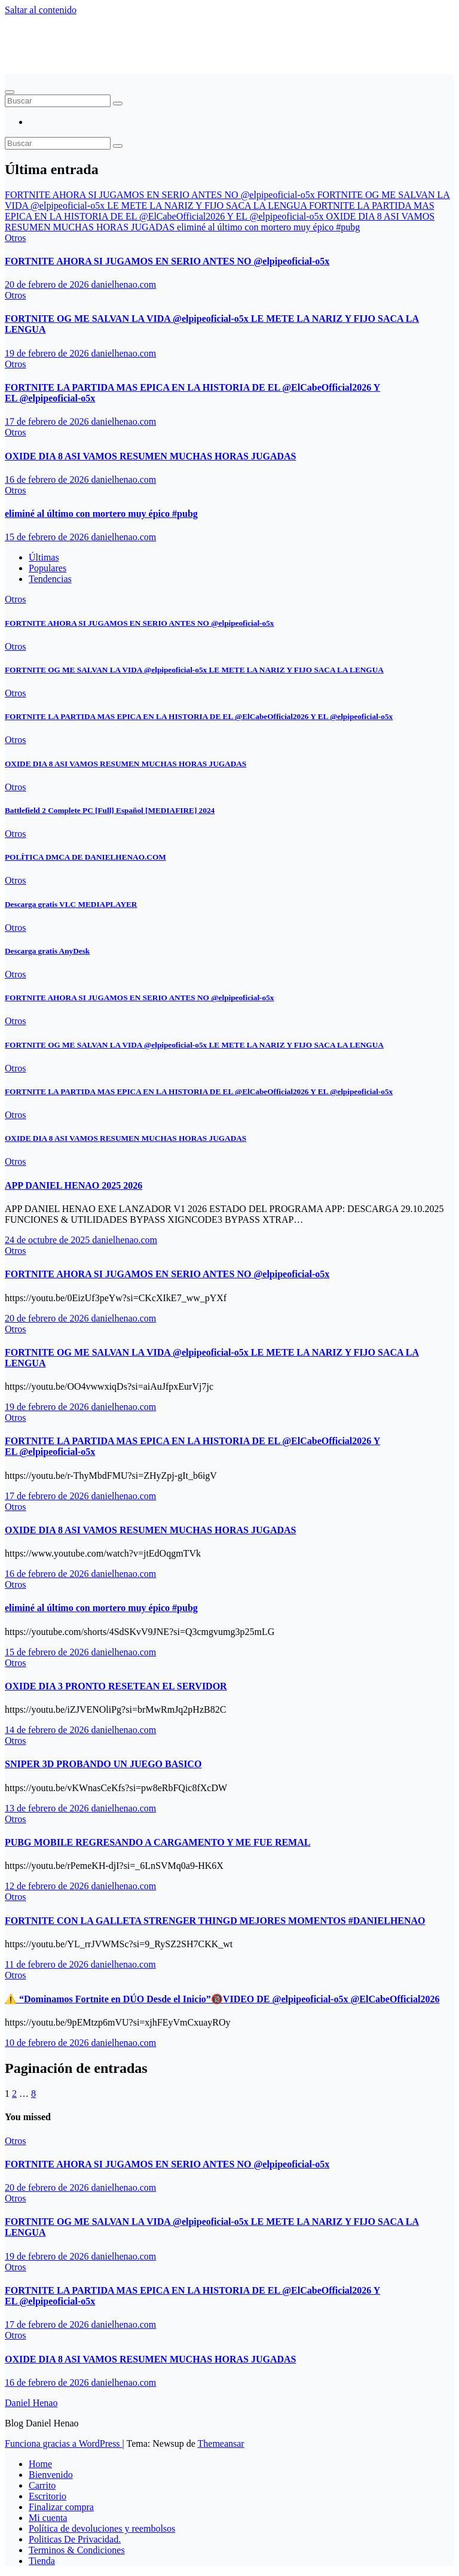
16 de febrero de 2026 (48, 479)
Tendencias (50, 579)
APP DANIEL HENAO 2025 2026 (73, 1185)
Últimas (44, 557)
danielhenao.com (123, 284)
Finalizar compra (61, 2507)
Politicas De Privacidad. (75, 2539)
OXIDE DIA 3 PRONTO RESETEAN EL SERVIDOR (116, 1686)
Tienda (42, 2561)
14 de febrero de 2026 (48, 1730)
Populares (47, 568)
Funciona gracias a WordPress (64, 2443)
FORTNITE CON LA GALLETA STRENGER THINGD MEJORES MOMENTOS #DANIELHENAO (215, 1921)
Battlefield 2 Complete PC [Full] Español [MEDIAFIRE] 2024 (110, 810)
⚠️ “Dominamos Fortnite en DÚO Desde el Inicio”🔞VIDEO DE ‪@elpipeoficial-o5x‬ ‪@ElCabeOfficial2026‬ (222, 1999)
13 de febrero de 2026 (48, 1808)
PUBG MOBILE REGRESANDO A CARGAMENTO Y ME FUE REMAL (157, 1842)
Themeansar (221, 2443)
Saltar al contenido (40, 10)
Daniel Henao (60, 39)
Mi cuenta (48, 2518)
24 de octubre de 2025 (48, 1240)
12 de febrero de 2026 (48, 1886)
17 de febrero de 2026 (48, 421)
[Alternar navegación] (9, 92)
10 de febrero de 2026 (48, 2043)
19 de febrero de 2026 (48, 353)
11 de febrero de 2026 (48, 1964)
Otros (15, 238)
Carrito (42, 2485)
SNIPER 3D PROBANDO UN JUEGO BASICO (103, 1764)
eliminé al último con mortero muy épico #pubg (101, 513)
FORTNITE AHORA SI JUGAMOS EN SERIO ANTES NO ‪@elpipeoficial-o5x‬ (167, 261)
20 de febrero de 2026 (48, 284)
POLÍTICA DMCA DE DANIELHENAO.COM (85, 856)
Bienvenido (51, 2475)
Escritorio (47, 2496)
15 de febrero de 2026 (48, 537)
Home (40, 2464)
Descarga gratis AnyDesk (47, 950)
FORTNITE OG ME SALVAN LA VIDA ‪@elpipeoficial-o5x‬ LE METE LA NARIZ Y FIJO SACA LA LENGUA (194, 669)
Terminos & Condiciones (77, 2550)
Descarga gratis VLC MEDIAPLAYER (71, 904)
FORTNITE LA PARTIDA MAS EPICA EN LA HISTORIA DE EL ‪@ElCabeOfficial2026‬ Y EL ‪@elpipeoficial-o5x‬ (199, 716)
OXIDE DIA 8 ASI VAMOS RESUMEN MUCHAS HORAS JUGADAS (150, 456)
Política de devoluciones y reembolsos (102, 2528)
